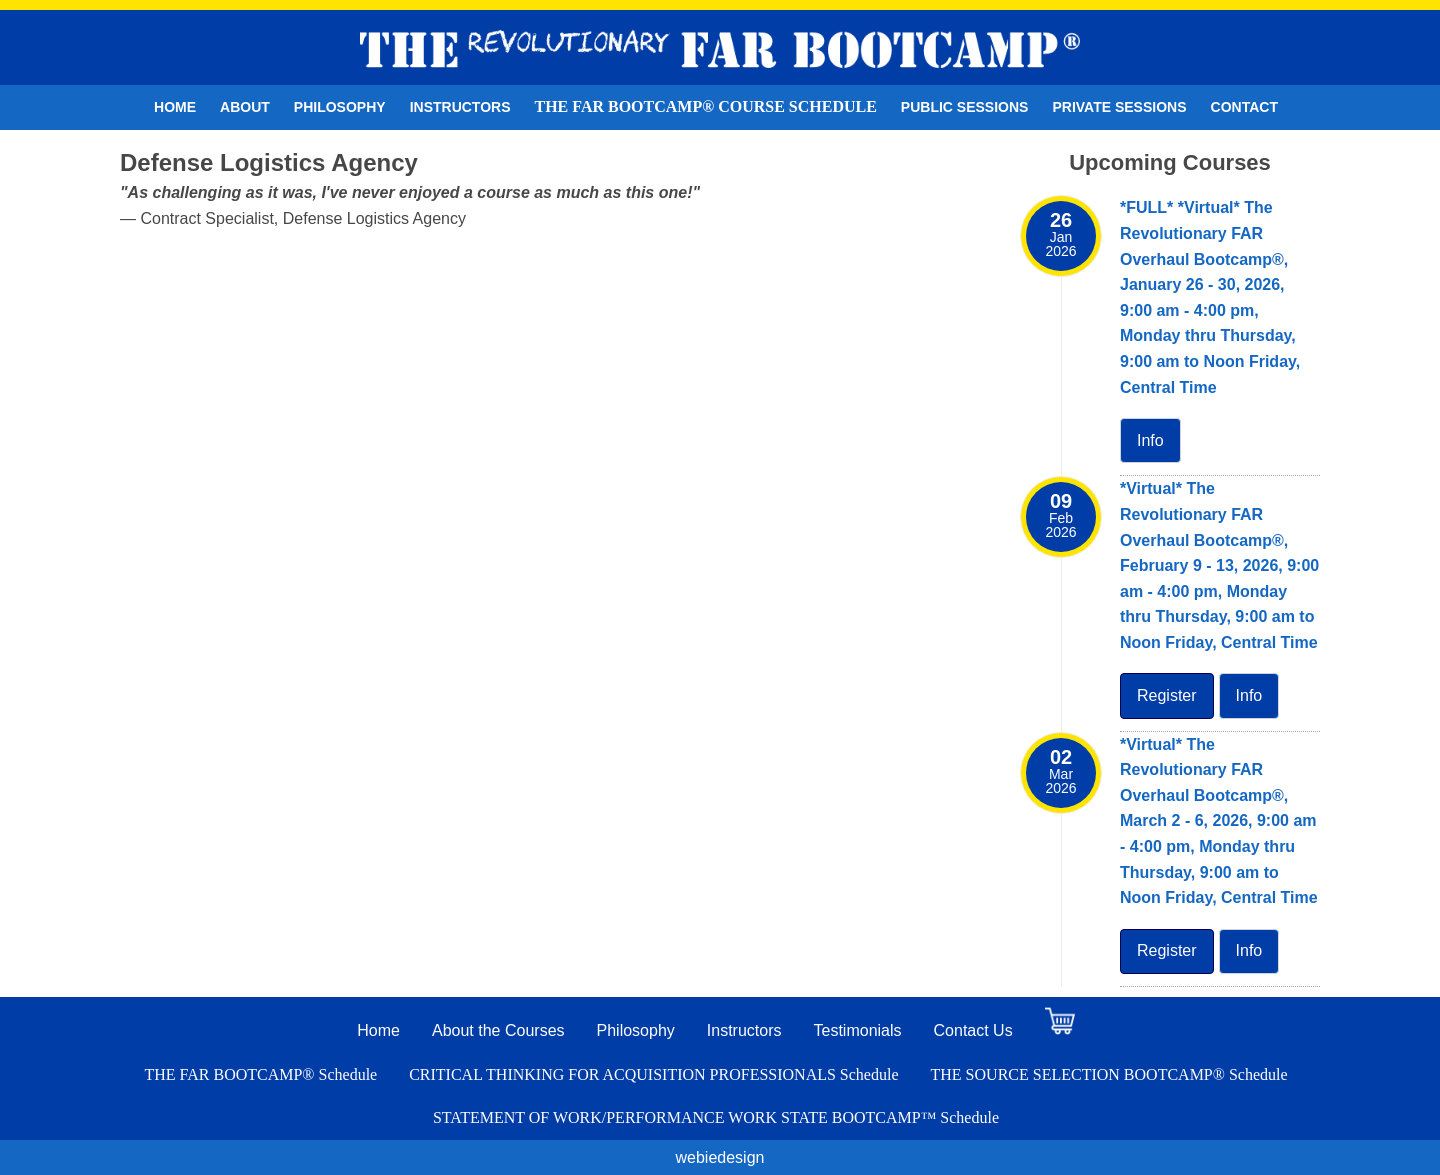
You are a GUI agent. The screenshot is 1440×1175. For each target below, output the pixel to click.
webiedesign (720, 1157)
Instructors (460, 107)
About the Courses (498, 1030)
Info (1150, 440)
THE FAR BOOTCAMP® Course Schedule (706, 106)
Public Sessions (965, 107)
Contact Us (973, 1030)
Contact (1244, 107)
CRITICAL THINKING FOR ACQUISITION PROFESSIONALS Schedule (653, 1074)
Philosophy (340, 107)
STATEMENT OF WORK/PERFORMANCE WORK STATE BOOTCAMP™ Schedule (716, 1117)
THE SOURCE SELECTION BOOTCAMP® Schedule (1109, 1074)
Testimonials (858, 1030)
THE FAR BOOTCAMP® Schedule (260, 1074)
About (245, 107)
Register (1167, 695)
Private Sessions (1119, 107)
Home (175, 107)
